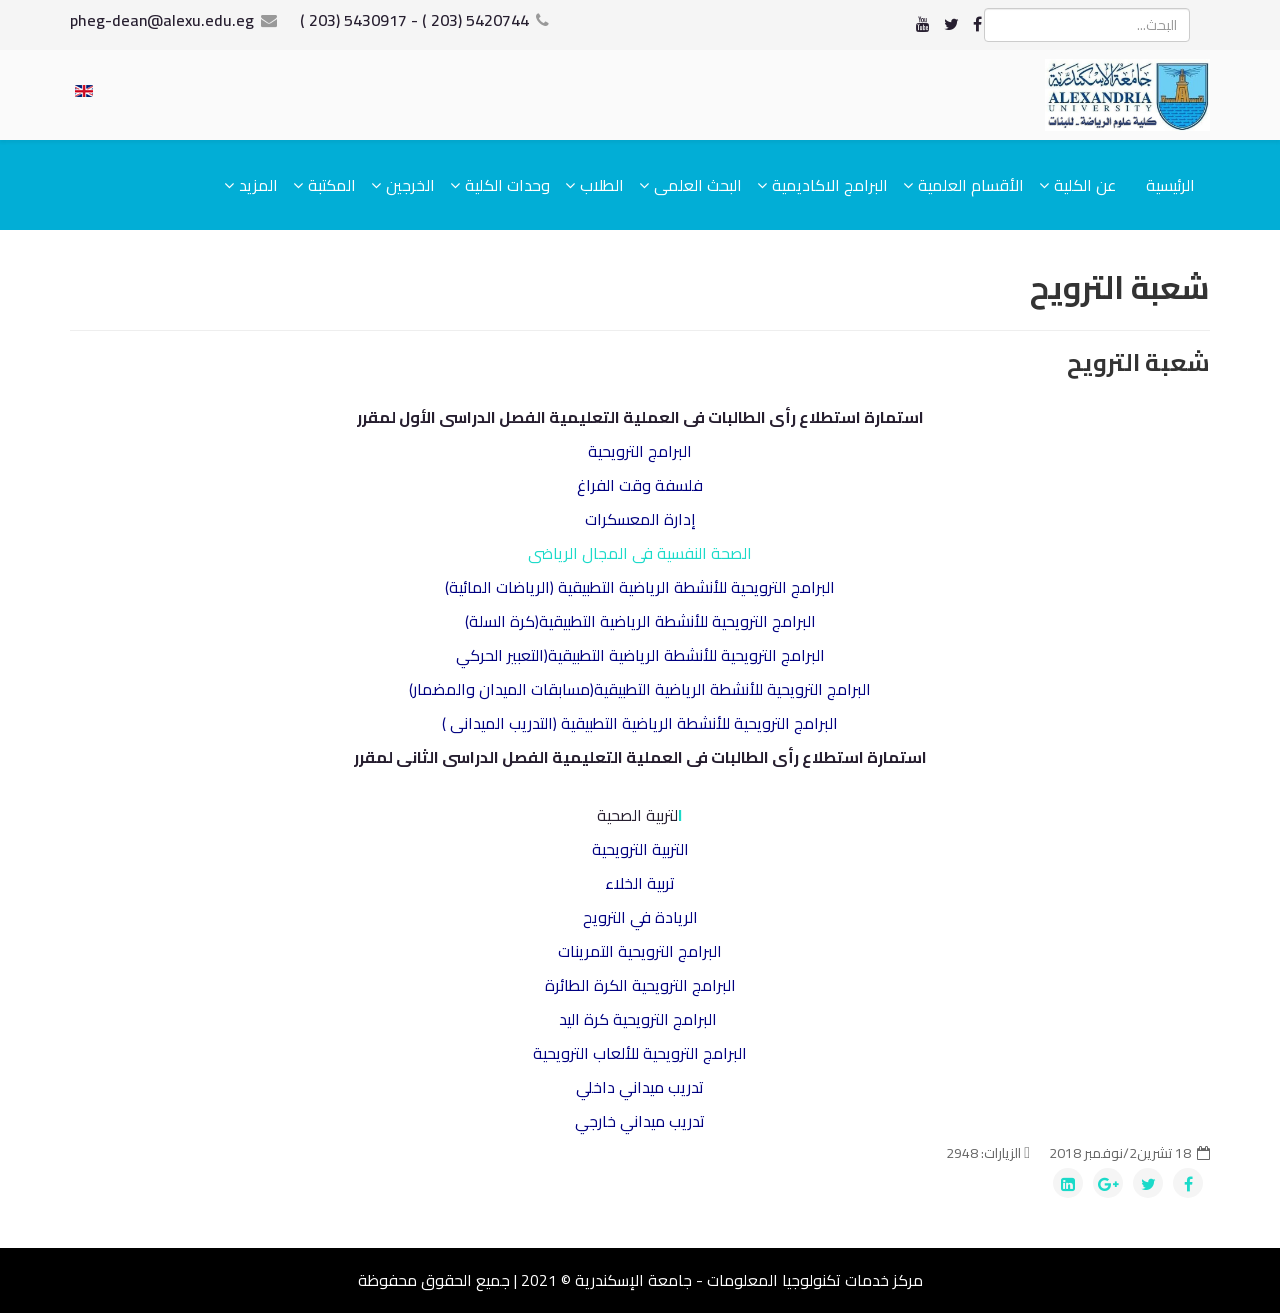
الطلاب (602, 185)
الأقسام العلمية (971, 185)
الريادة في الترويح (640, 917)
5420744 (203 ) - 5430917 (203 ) (414, 20)
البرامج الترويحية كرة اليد (638, 1019)
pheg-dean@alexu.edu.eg (162, 20)
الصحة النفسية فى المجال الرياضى (640, 553)
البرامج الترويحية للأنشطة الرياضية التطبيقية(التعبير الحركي (640, 655)
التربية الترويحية (640, 849)
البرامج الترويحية (640, 451)
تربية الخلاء (640, 883)
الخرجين (410, 185)
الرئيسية (1170, 185)
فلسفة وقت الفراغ (640, 485)
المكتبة (332, 185)
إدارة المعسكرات (640, 519)
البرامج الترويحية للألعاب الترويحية (640, 1053)
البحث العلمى (698, 185)
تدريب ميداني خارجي (640, 1121)
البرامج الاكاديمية (830, 185)
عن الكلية (1085, 185)
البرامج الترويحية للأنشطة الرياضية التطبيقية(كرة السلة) (640, 621)
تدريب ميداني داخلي (640, 1087)
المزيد (258, 185)
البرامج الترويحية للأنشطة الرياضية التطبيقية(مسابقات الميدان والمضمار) (640, 689)
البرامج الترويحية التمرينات (640, 951)
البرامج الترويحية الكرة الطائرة (640, 985)
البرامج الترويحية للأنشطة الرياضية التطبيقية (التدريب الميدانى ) (640, 723)
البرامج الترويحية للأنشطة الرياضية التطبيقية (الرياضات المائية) (640, 587)
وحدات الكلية (507, 185)
